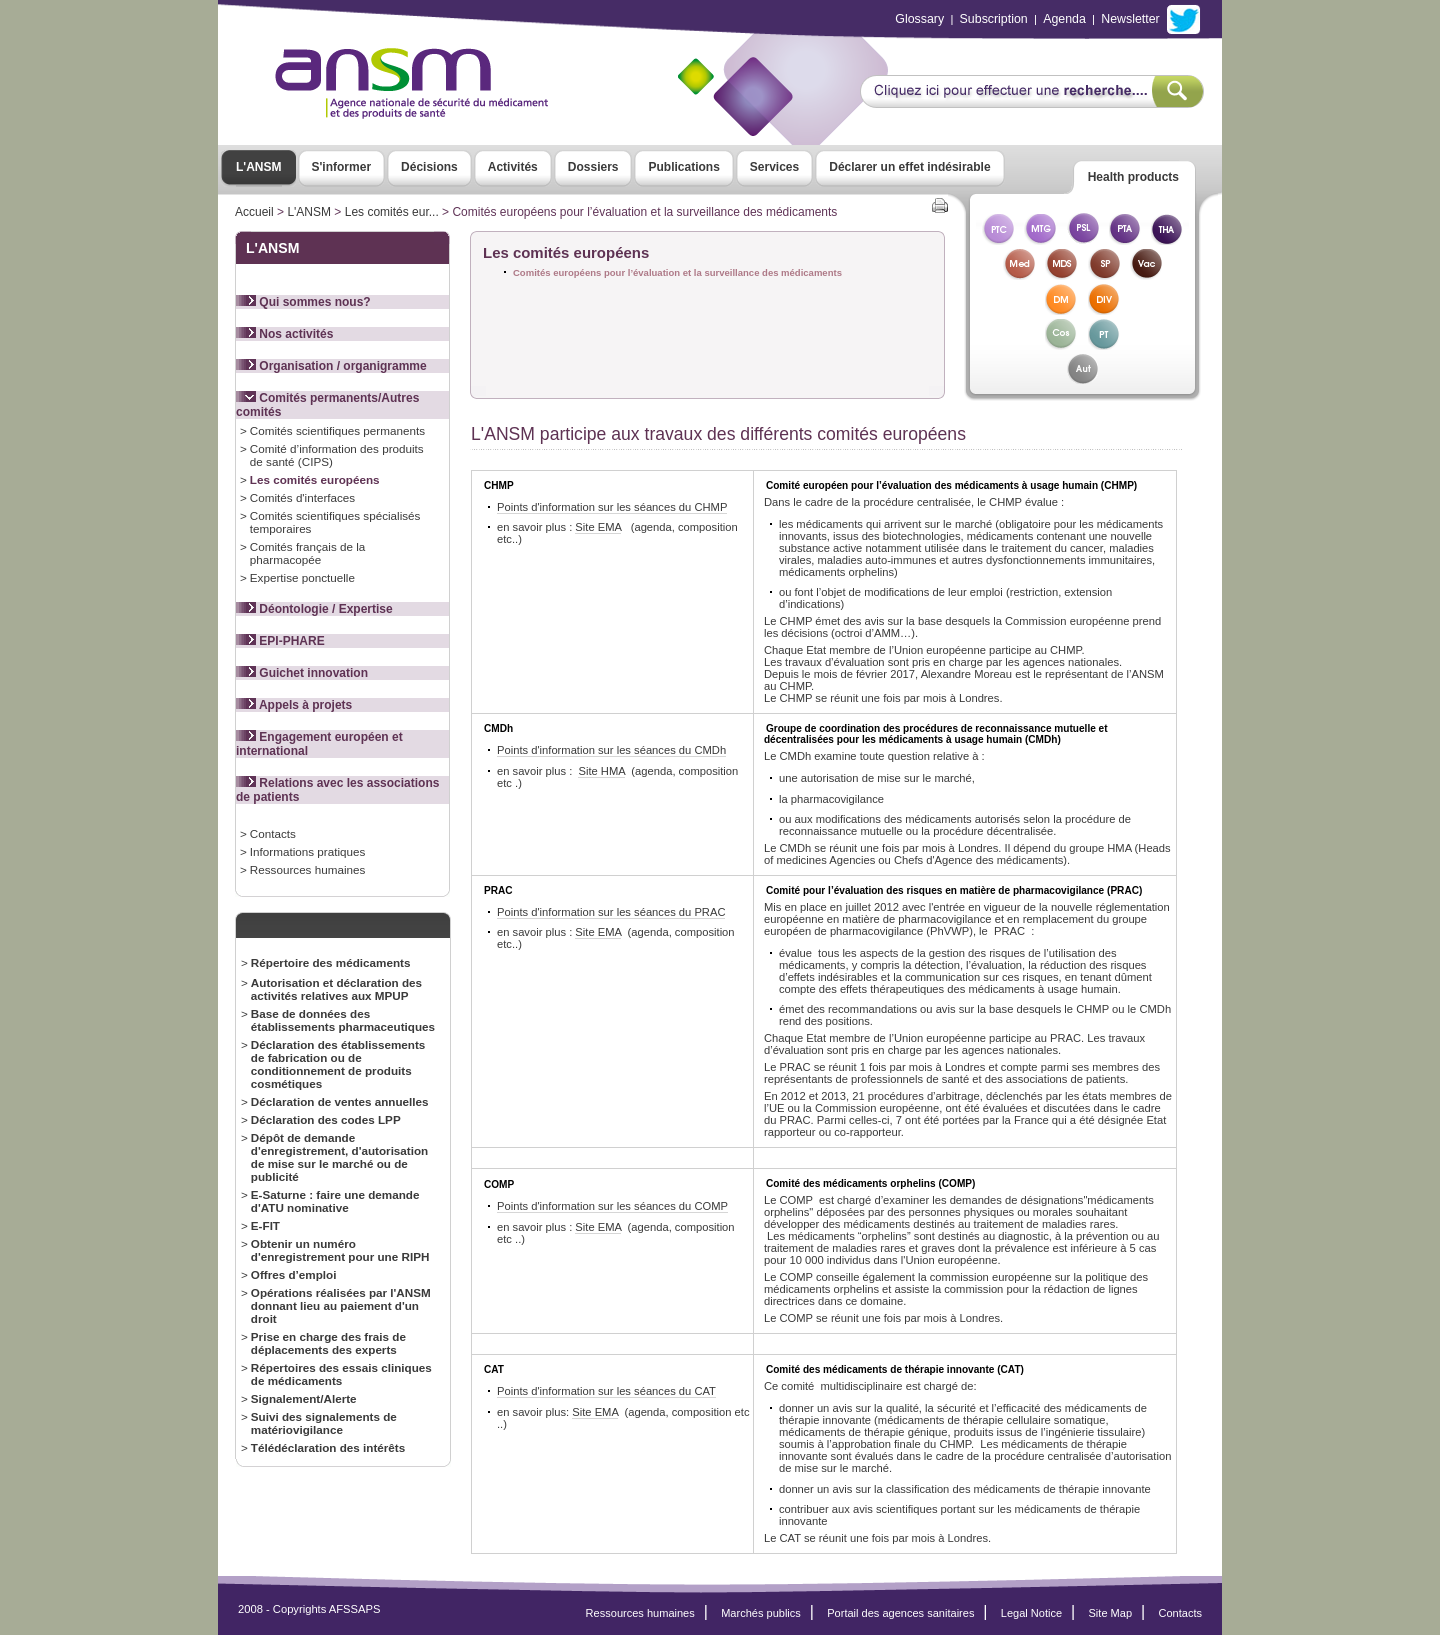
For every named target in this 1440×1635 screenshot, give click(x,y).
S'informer (342, 167)
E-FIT (265, 1225)
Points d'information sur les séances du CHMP (612, 507)
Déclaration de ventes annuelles (340, 1101)
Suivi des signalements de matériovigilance (324, 1423)
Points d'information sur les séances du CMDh (611, 750)
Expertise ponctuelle (302, 577)
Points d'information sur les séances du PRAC (611, 912)
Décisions (429, 167)
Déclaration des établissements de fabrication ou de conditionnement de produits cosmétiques (338, 1064)
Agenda (1064, 19)
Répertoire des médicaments (331, 962)
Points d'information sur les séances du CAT (606, 1391)
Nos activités (284, 334)
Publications (683, 167)
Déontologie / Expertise (314, 609)
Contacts (273, 833)
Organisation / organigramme (331, 366)
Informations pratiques (307, 851)
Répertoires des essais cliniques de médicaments (341, 1374)
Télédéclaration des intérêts (328, 1447)
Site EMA (598, 527)
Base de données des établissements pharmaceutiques (343, 1020)
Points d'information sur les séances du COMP (612, 1206)
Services (774, 167)
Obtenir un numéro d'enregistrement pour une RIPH (340, 1250)
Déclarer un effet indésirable (909, 167)
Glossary (919, 19)
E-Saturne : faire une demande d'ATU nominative (335, 1201)
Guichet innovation (302, 673)
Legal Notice (1031, 1613)
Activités (513, 167)
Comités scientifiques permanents (337, 430)
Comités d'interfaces (302, 497)
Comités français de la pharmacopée (307, 553)
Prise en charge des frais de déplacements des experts (328, 1343)
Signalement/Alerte (304, 1398)
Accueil (254, 212)
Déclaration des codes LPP (326, 1119)
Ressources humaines (307, 869)
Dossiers (593, 167)
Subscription (994, 19)
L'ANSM (259, 167)
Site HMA (601, 771)
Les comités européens (315, 479)
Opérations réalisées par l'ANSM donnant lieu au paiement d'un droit (341, 1305)
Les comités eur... (392, 212)
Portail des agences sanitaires (900, 1613)
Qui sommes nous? (303, 302)
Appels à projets (294, 705)
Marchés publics (761, 1613)
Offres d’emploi (294, 1274)
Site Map (1111, 1613)
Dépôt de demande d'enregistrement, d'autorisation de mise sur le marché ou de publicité (339, 1157)
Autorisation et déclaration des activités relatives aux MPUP (336, 989)
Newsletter (1130, 19)
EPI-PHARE (280, 641)
